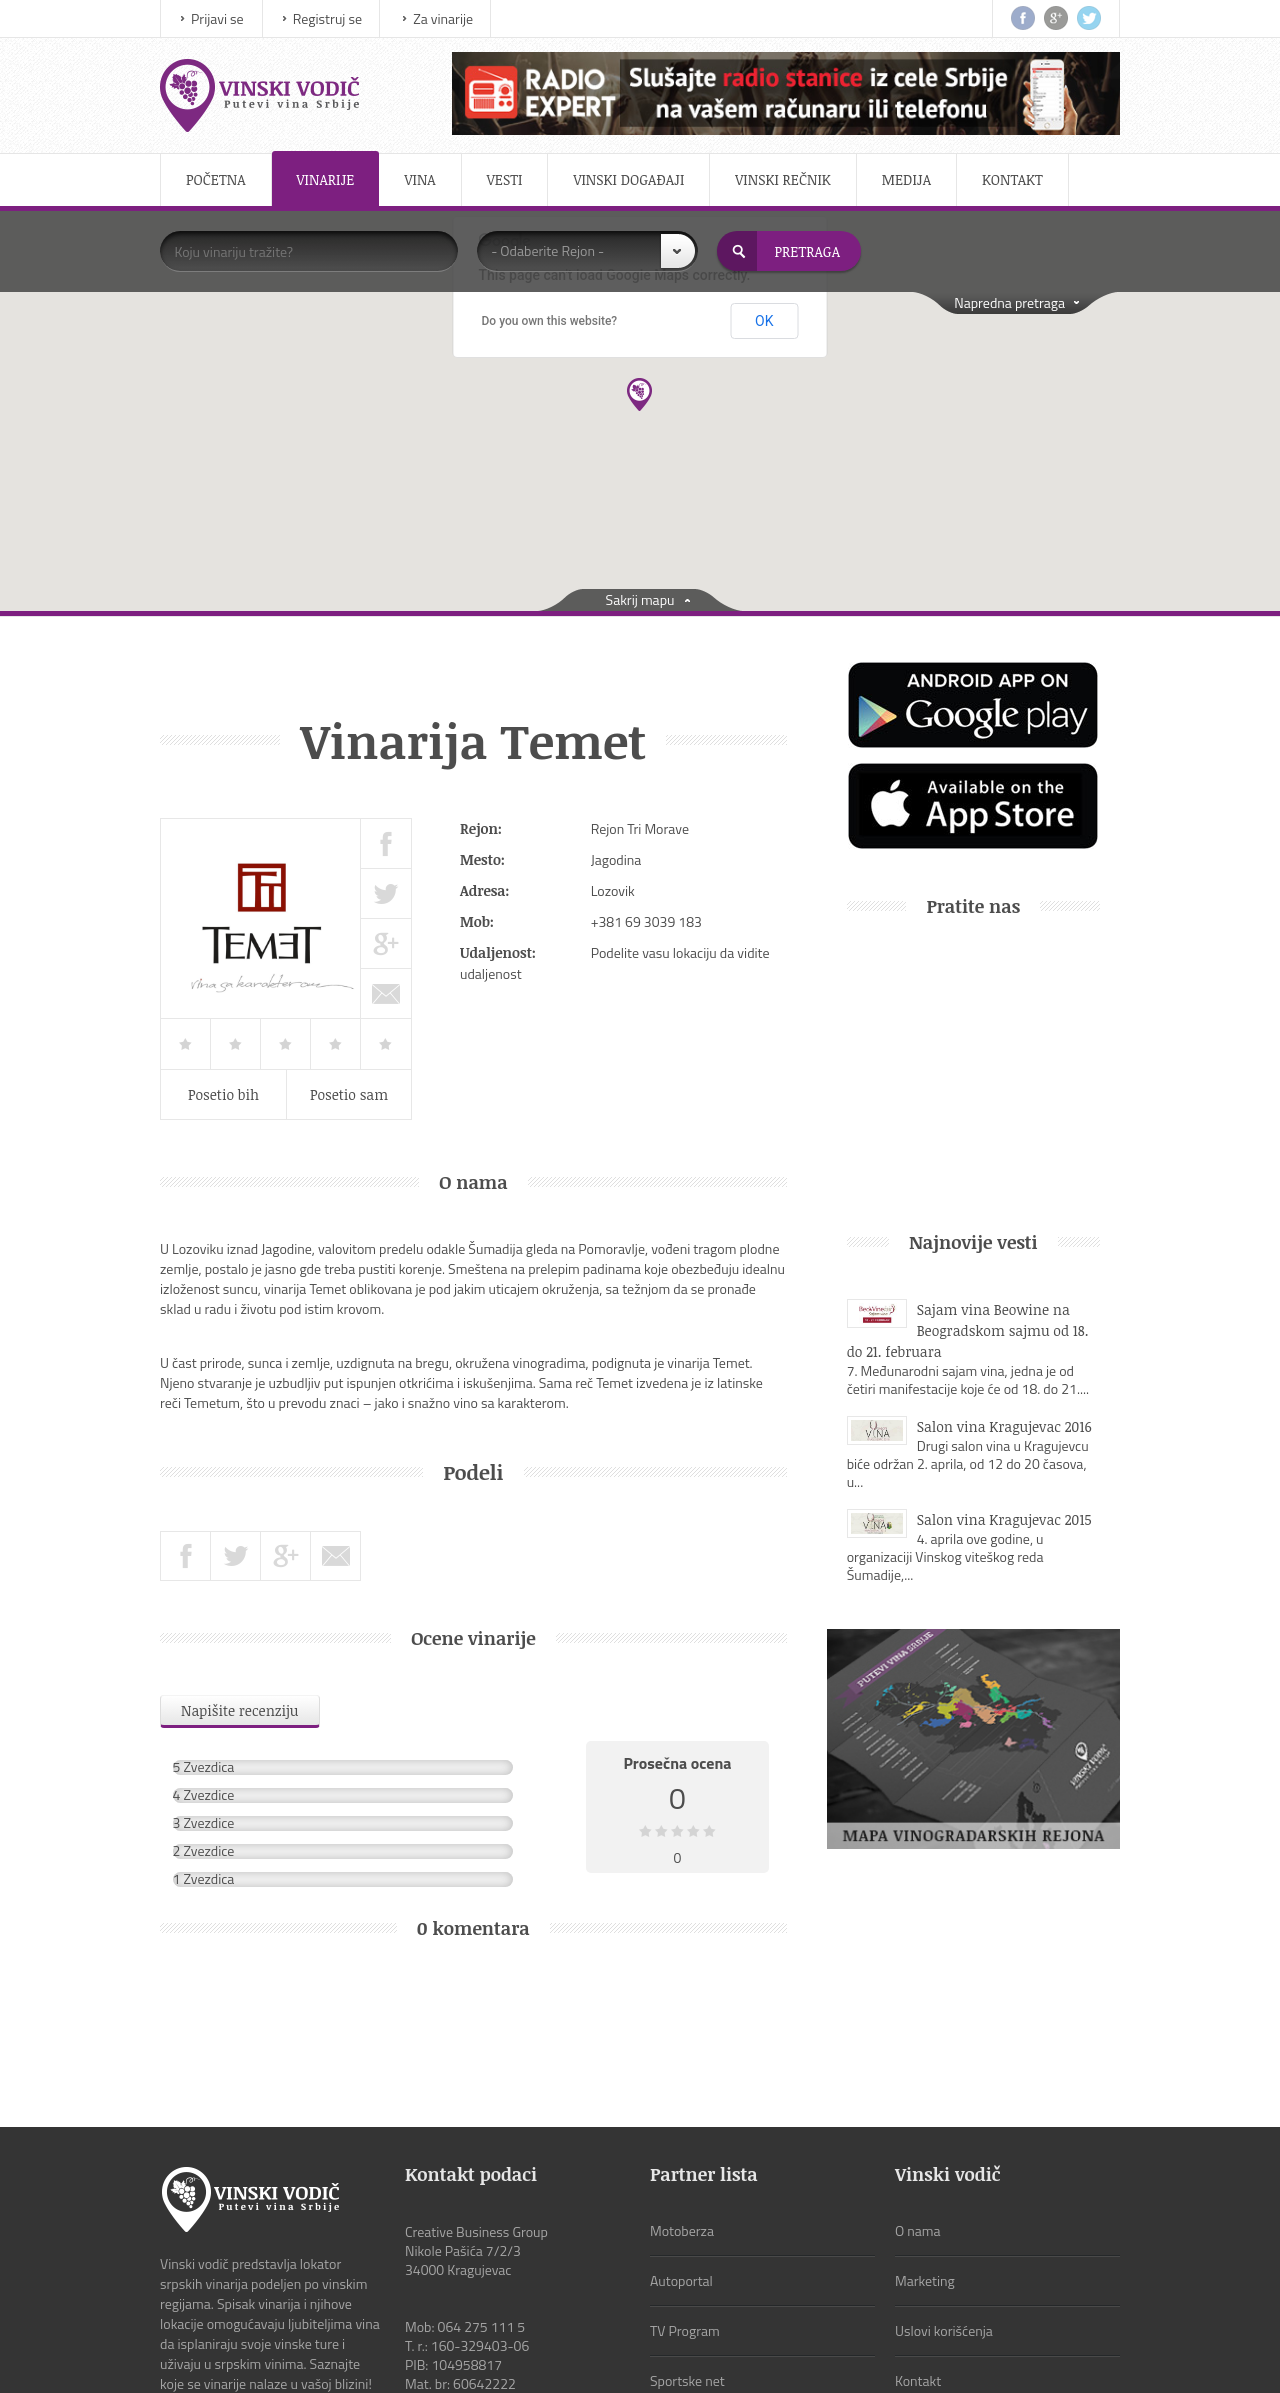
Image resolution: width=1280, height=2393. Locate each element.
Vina (419, 179)
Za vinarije (443, 18)
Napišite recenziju (240, 1710)
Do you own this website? (550, 321)
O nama (918, 2098)
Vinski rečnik (783, 179)
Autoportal (681, 2148)
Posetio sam (349, 1094)
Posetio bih (223, 1094)
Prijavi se (217, 18)
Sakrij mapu (640, 599)
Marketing (925, 2148)
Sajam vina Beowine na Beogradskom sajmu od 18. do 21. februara (968, 1330)
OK (764, 321)
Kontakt (1012, 179)
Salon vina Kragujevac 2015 (1004, 1519)
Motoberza (682, 2098)
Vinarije (326, 179)
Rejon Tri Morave (640, 828)
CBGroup (802, 2352)
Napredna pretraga (1009, 302)
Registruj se (327, 18)
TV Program (685, 2198)
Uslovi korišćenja (944, 2198)
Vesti (505, 179)
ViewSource (672, 2352)
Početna (216, 179)
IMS (598, 2352)
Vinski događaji (628, 179)
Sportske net (687, 2248)
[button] (639, 394)
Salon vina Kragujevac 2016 (1004, 1426)
